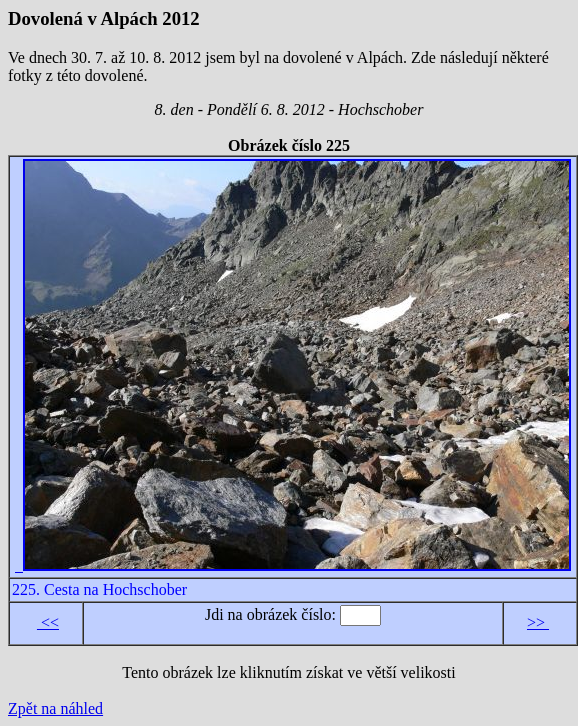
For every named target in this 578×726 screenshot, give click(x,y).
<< (48, 622)
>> (538, 622)
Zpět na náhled (55, 708)
